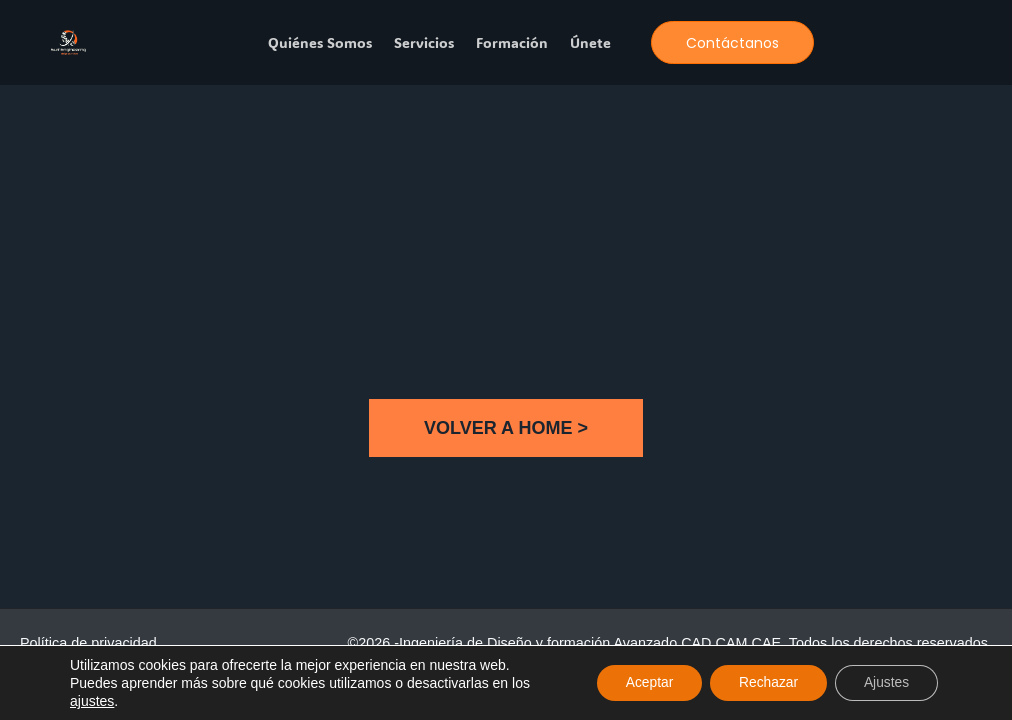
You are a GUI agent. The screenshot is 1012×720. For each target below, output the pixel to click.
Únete (590, 43)
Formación (512, 43)
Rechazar (764, 683)
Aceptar (642, 683)
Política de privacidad (88, 643)
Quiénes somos (320, 43)
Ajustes (885, 683)
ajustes (92, 701)
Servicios (424, 43)
